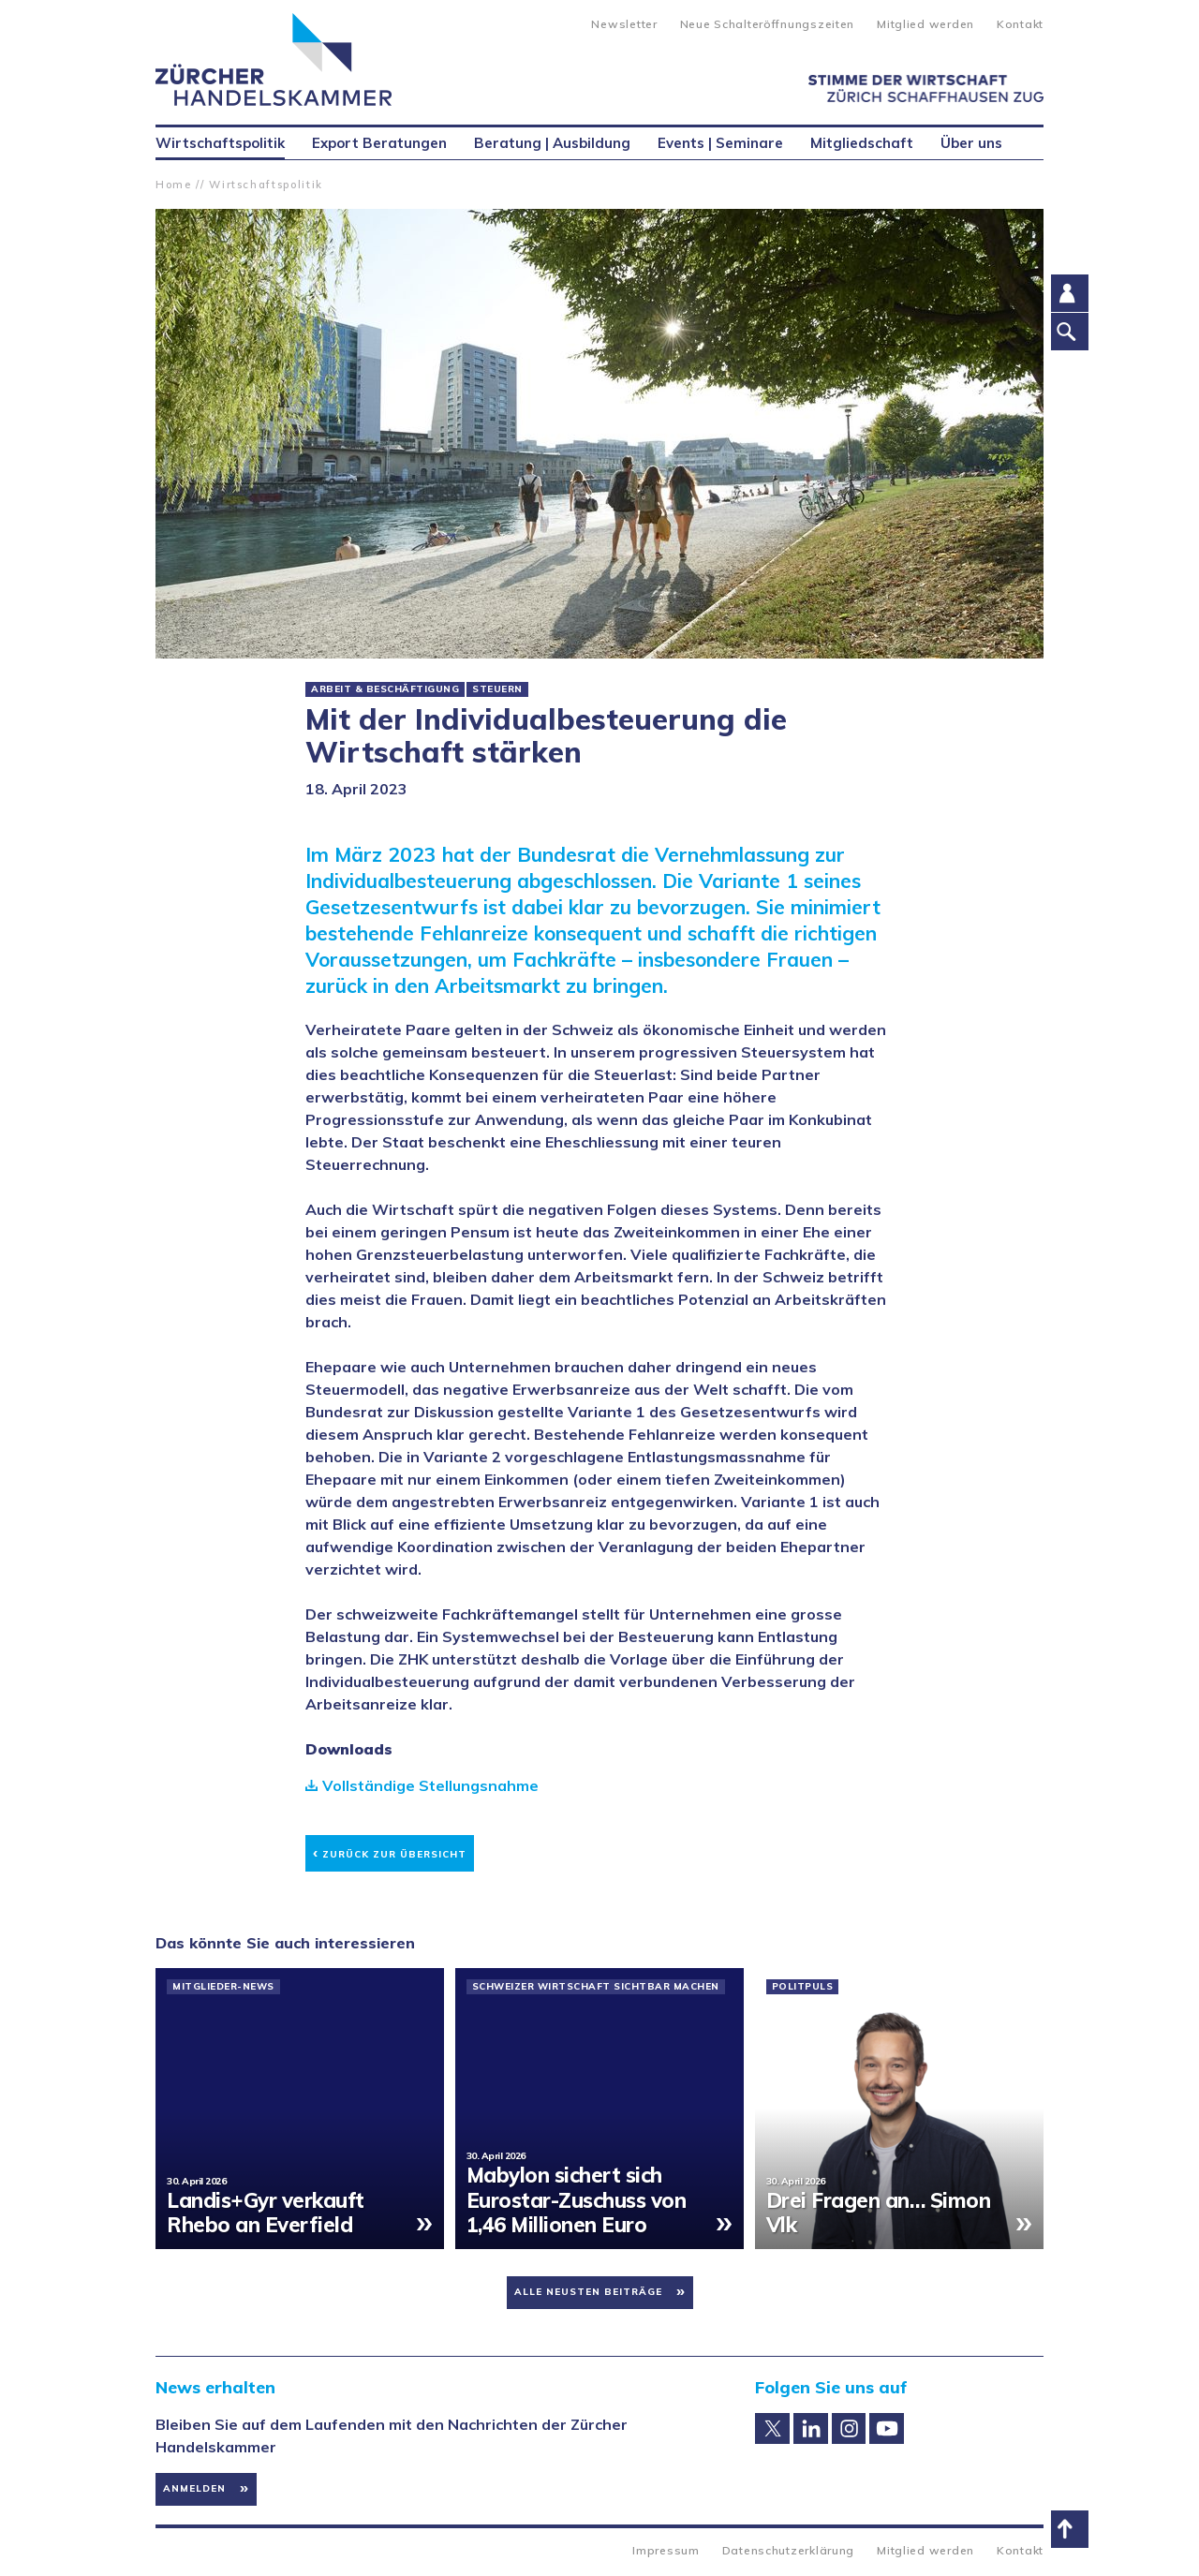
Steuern (497, 689)
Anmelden (194, 2488)
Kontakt (1020, 24)
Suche (562, 22)
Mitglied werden (925, 24)
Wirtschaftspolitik (266, 184)
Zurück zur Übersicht (389, 1851)
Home (173, 184)
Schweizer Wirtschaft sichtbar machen (595, 1986)
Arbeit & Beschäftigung (385, 689)
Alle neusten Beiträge (588, 2292)
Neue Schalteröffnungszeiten (767, 24)
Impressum (665, 2550)
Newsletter (624, 24)
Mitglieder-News (223, 1986)
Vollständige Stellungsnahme (430, 1785)
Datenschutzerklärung (788, 2550)
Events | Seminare (720, 143)
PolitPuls (803, 1986)
